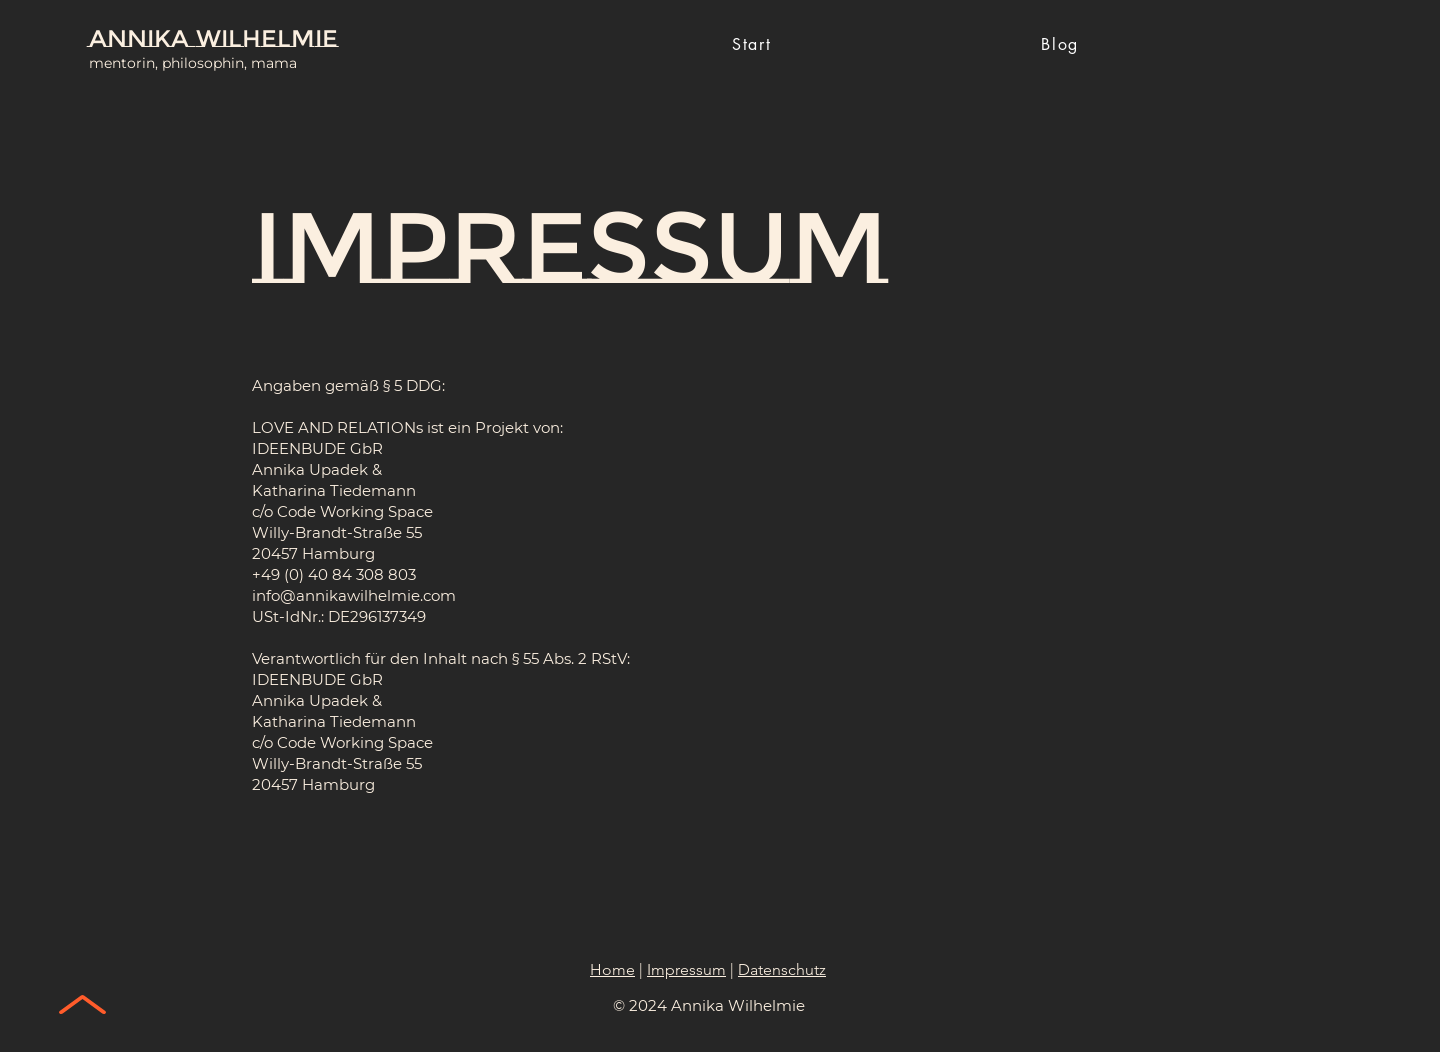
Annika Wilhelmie (213, 38)
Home (612, 969)
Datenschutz (782, 969)
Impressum (686, 969)
